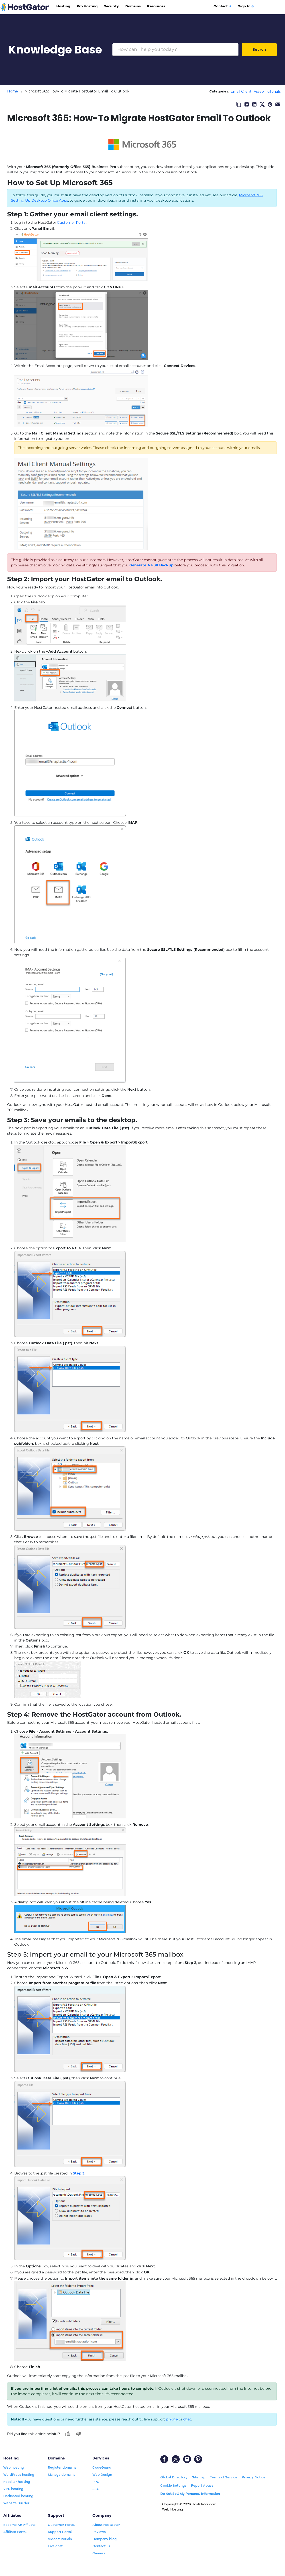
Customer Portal (71, 222)
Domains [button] (133, 6)
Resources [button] (156, 6)
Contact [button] (223, 6)
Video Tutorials (267, 91)
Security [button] (111, 6)
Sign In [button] (246, 6)
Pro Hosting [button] (87, 6)
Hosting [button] (63, 6)
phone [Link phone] (172, 2419)
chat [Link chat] (187, 2419)
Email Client (241, 91)
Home (12, 91)
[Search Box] (175, 49)
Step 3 (78, 2173)
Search (259, 49)
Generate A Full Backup (151, 565)
